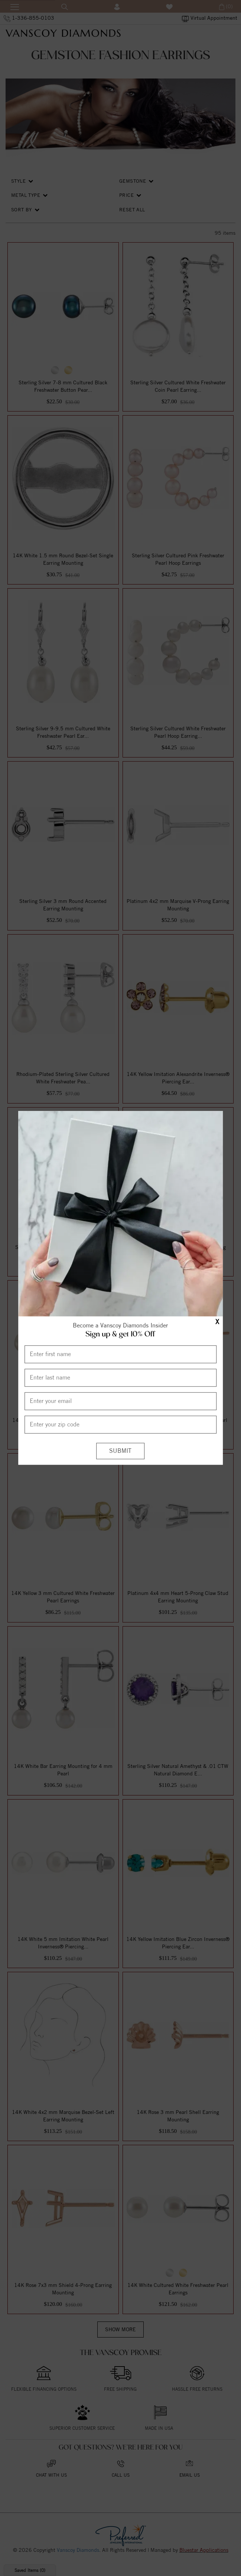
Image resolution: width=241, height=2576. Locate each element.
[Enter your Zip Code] (120, 1424)
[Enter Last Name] (120, 1378)
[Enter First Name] (120, 1354)
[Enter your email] (120, 1401)
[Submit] (120, 1451)
